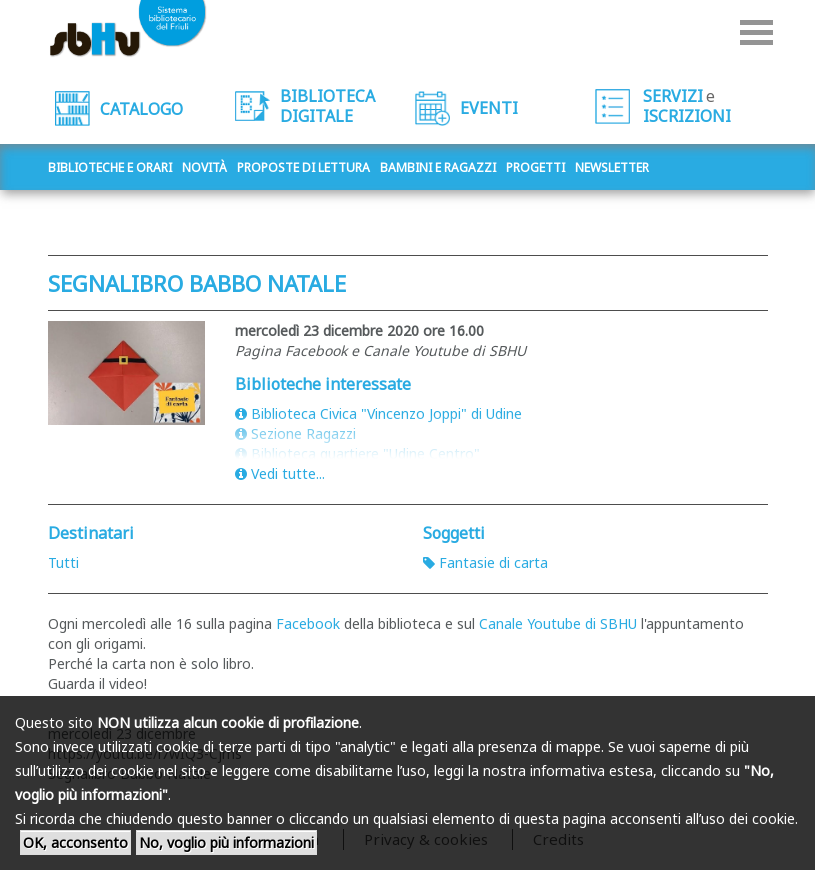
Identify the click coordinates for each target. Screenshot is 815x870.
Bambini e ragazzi (438, 167)
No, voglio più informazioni (226, 842)
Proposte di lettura (303, 167)
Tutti (63, 562)
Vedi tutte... (280, 473)
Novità (204, 167)
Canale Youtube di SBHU (558, 623)
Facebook (310, 623)
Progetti (535, 167)
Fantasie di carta (485, 562)
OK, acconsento (75, 842)
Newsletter (612, 167)
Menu (756, 32)
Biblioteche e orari (110, 167)
